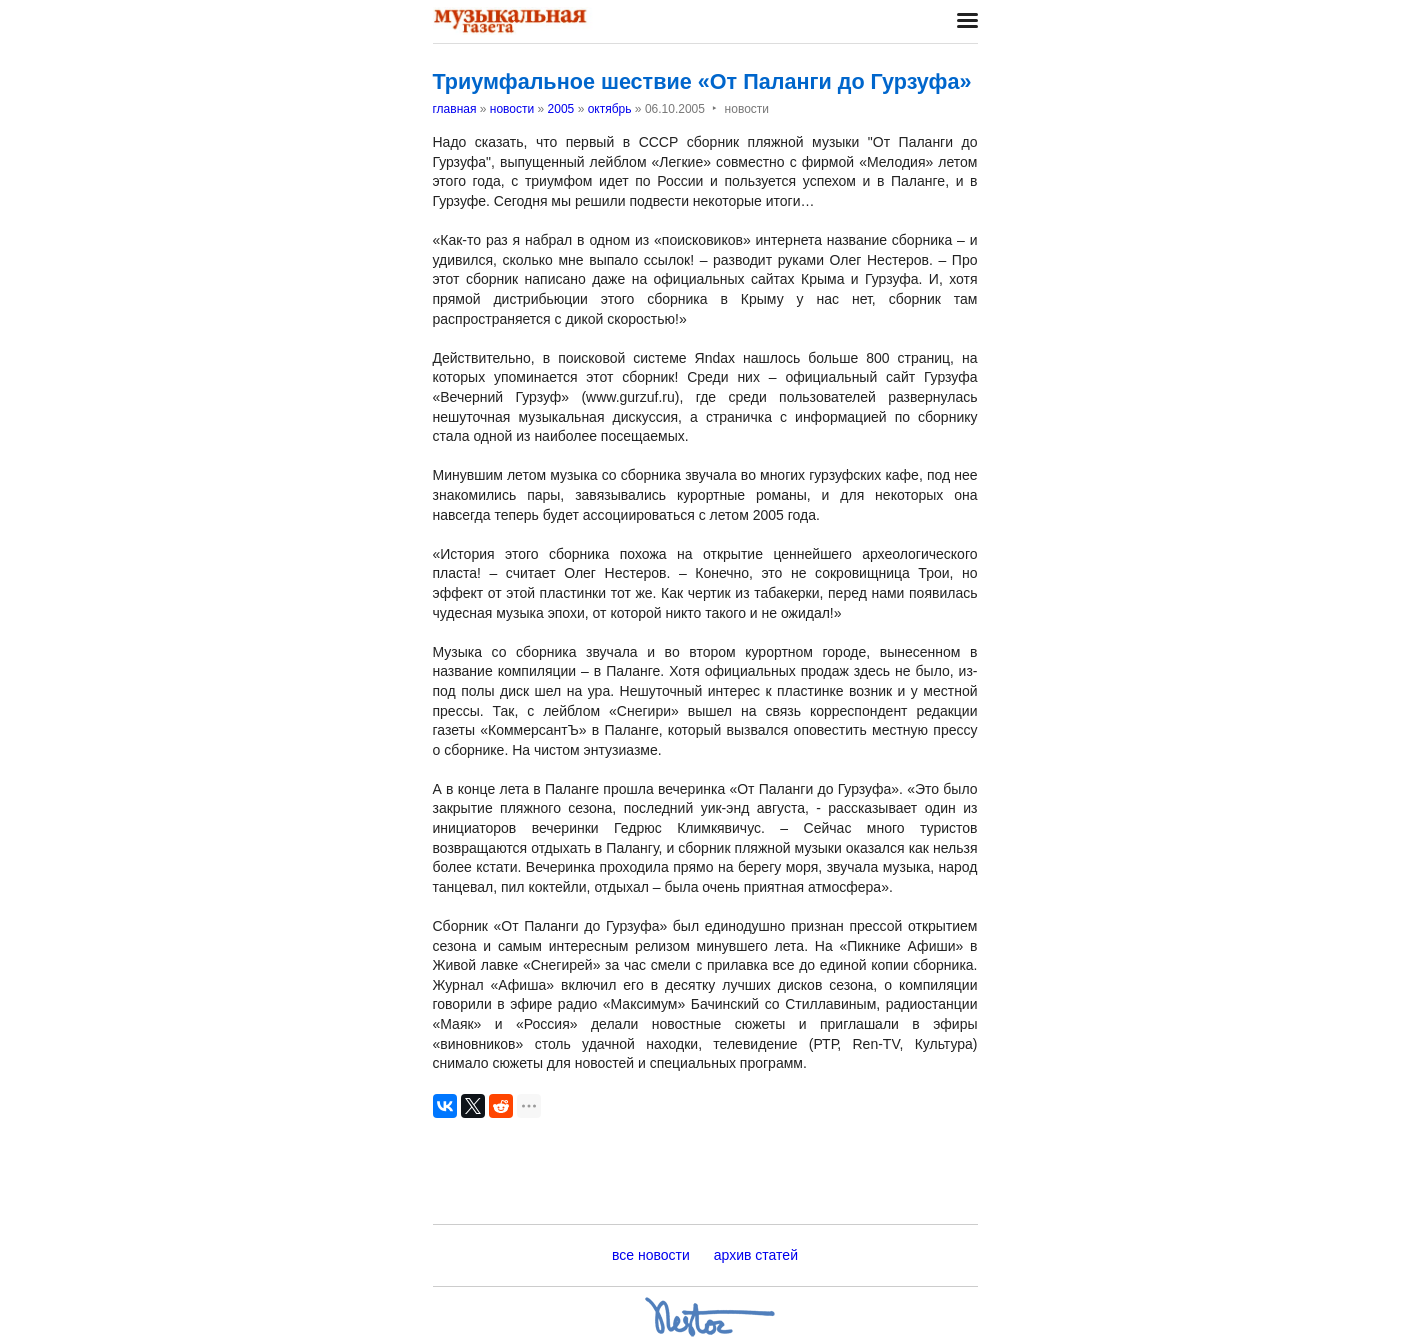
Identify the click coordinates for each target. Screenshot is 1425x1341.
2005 (561, 109)
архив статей (756, 1255)
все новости (651, 1255)
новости (512, 109)
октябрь (610, 109)
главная (455, 109)
